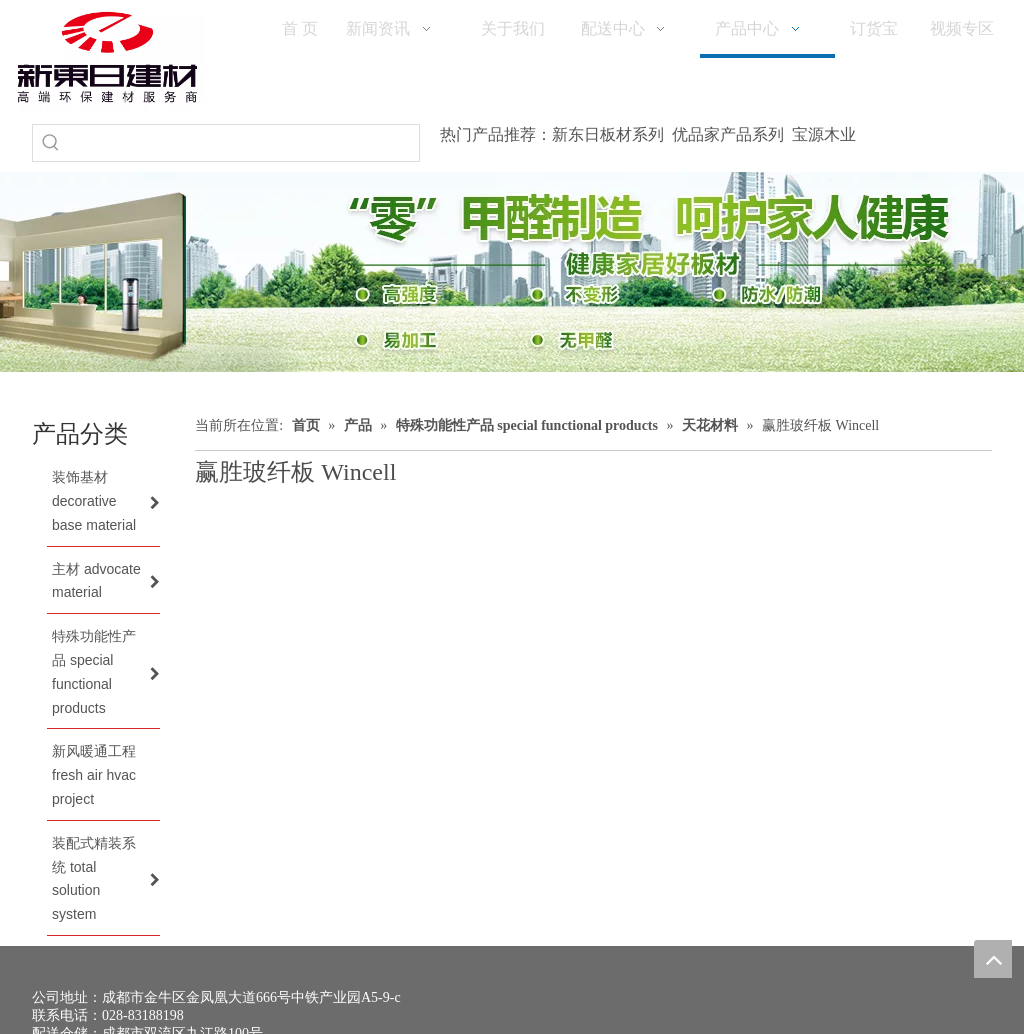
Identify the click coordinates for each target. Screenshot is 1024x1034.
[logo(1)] (107, 57)
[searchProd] (244, 143)
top (993, 959)
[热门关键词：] (51, 143)
